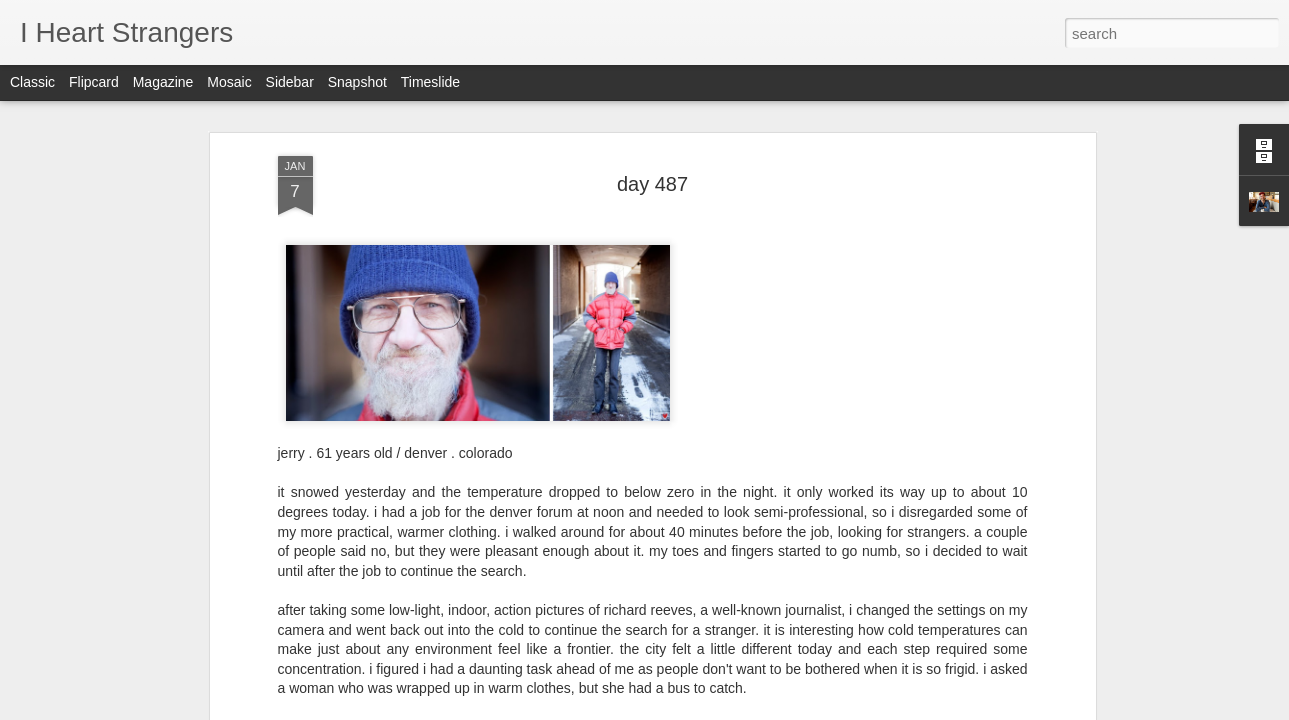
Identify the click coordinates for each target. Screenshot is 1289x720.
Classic (32, 82)
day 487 (652, 158)
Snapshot (357, 82)
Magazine (163, 82)
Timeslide (430, 82)
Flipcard (94, 82)
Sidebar (290, 82)
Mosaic (229, 82)
